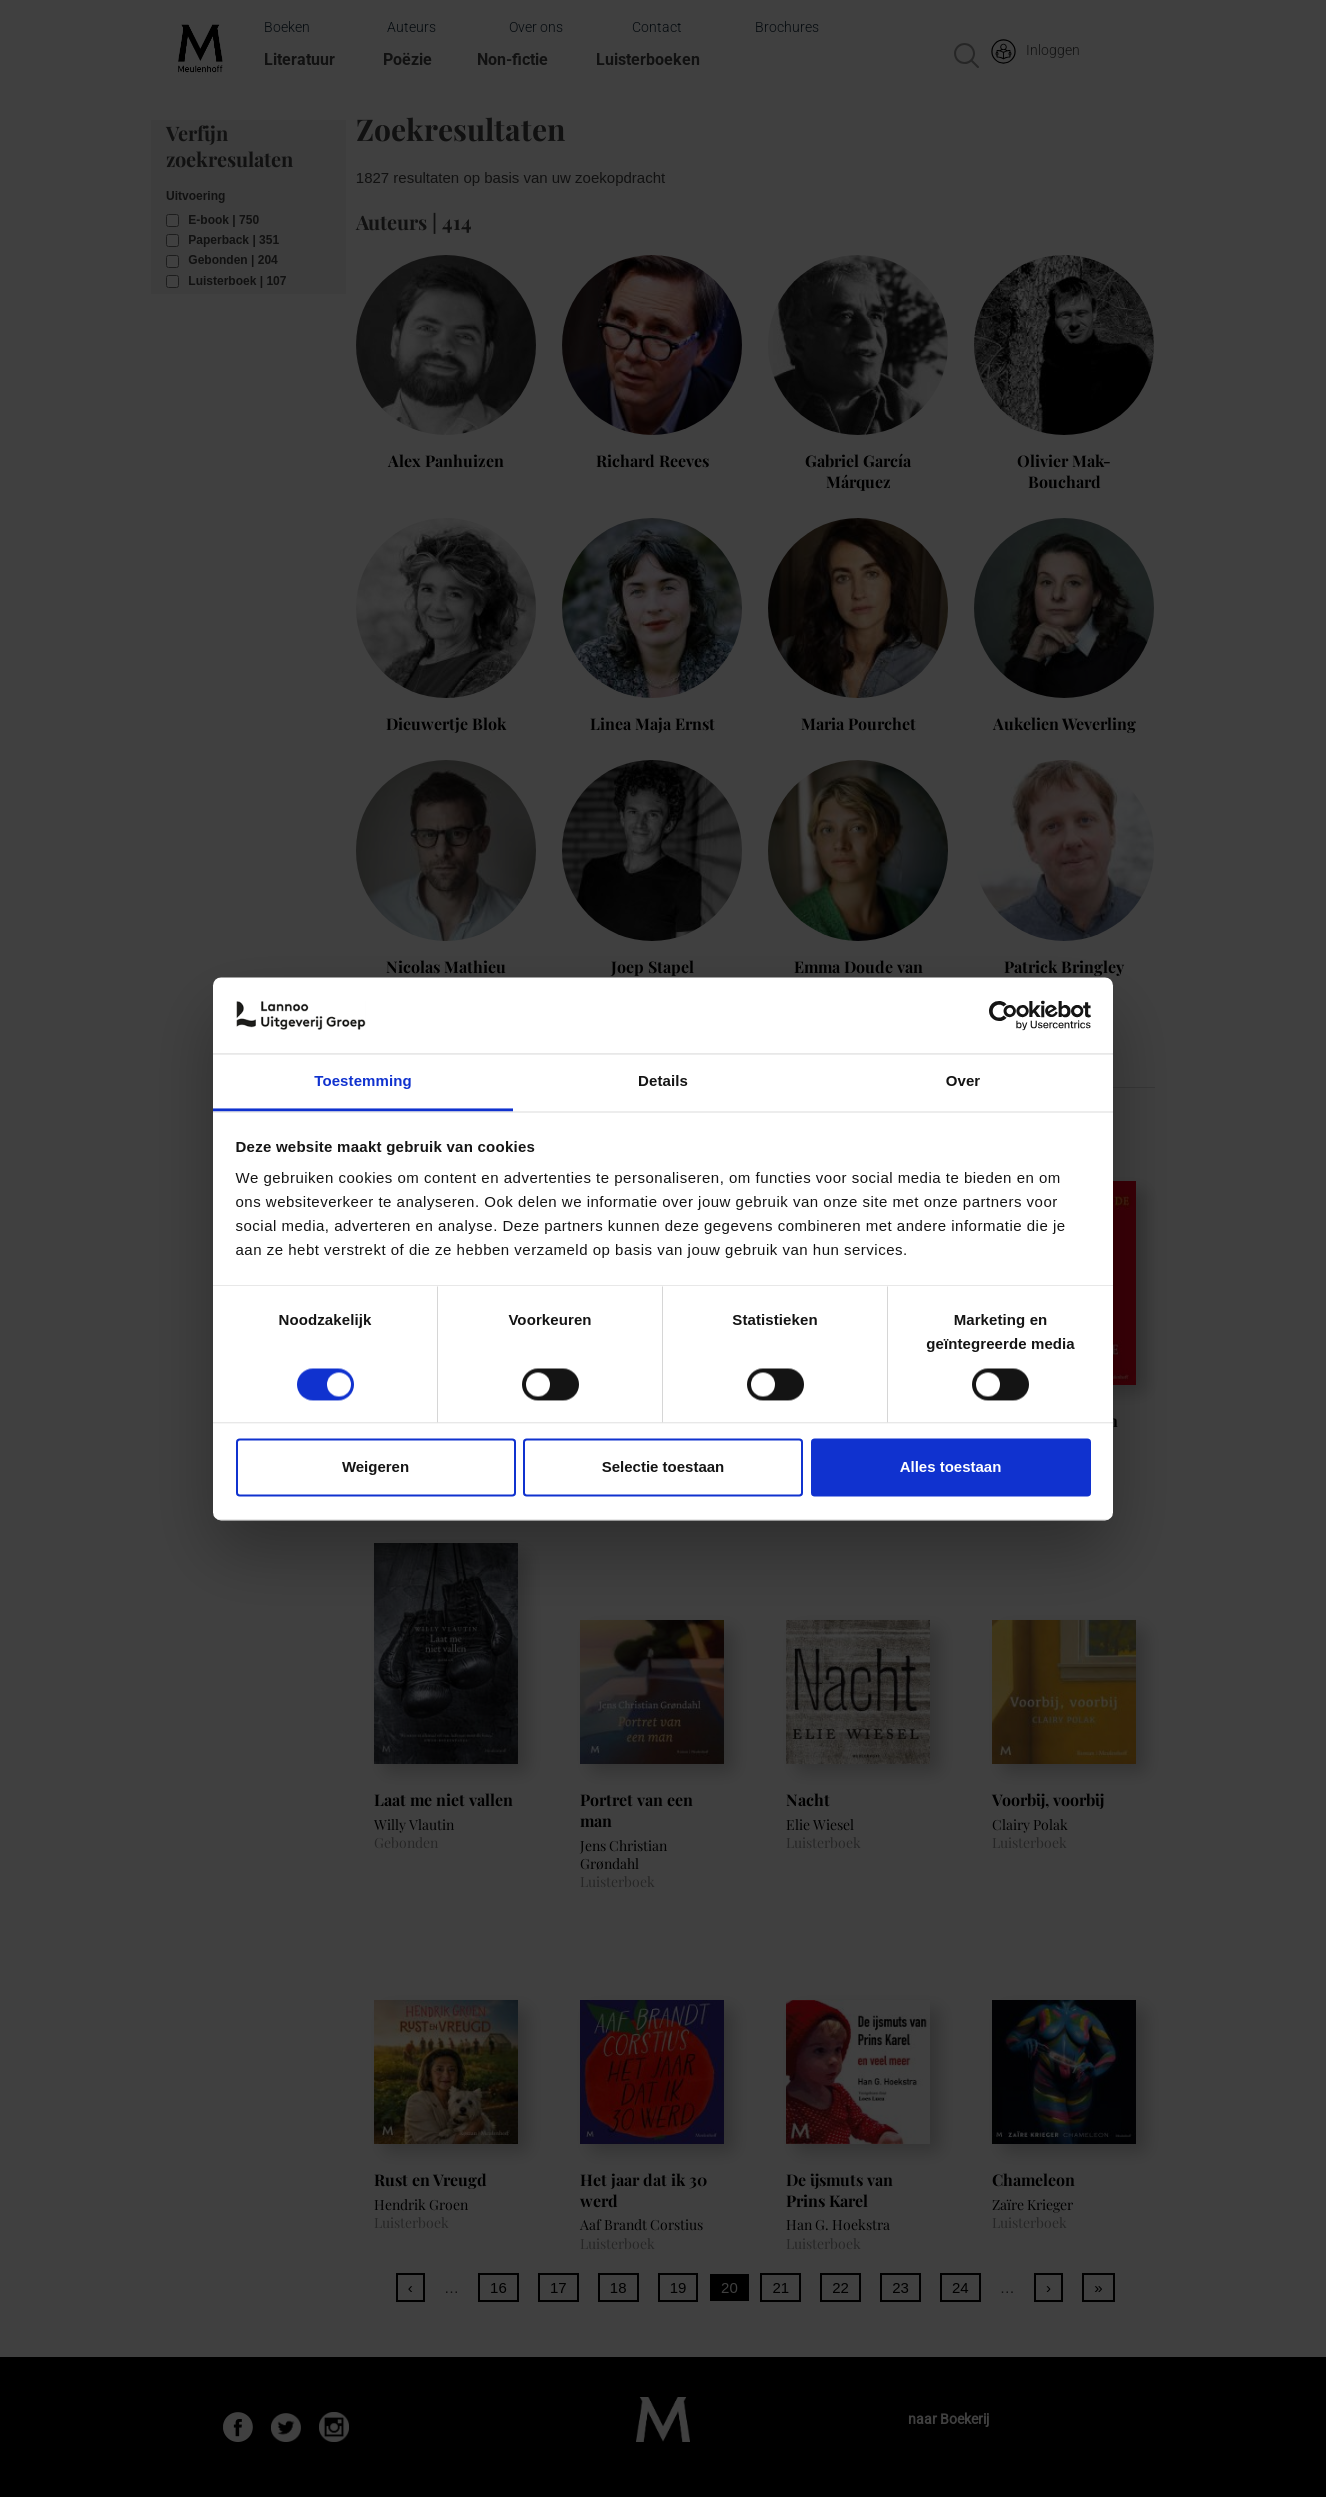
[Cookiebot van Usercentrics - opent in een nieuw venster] (1003, 1015)
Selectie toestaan (663, 1467)
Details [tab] (663, 1081)
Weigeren (375, 1467)
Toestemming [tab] (363, 1081)
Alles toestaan (951, 1467)
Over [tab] (963, 1081)
